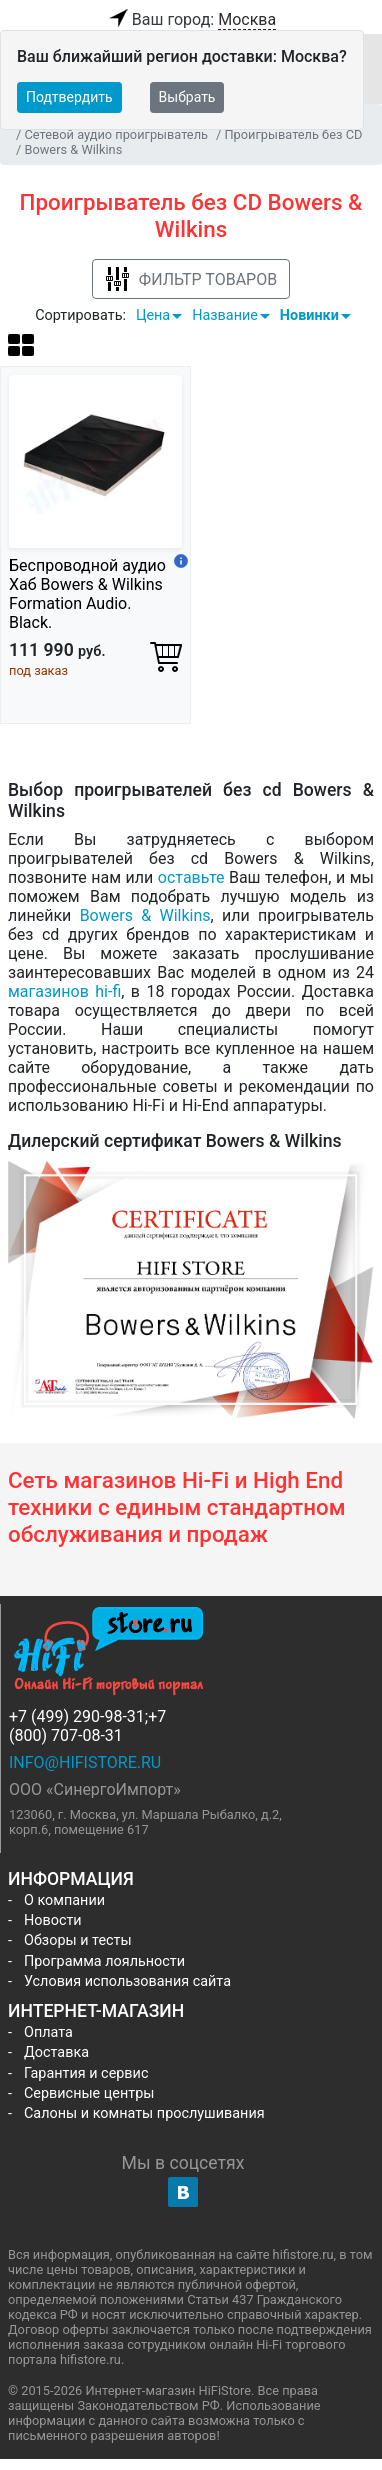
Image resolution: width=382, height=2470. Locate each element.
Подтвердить (69, 97)
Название (225, 315)
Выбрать (187, 97)
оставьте (191, 877)
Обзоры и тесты (78, 1940)
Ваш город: (191, 20)
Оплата (48, 2032)
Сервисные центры (89, 2093)
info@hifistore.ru (85, 1762)
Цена (153, 315)
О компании (64, 1900)
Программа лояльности (104, 1961)
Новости (53, 1920)
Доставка (56, 2052)
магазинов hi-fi (64, 991)
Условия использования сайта (127, 1981)
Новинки (309, 315)
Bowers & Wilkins (145, 915)
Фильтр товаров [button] (191, 279)
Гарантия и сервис (86, 2073)
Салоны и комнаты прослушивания (144, 2113)
